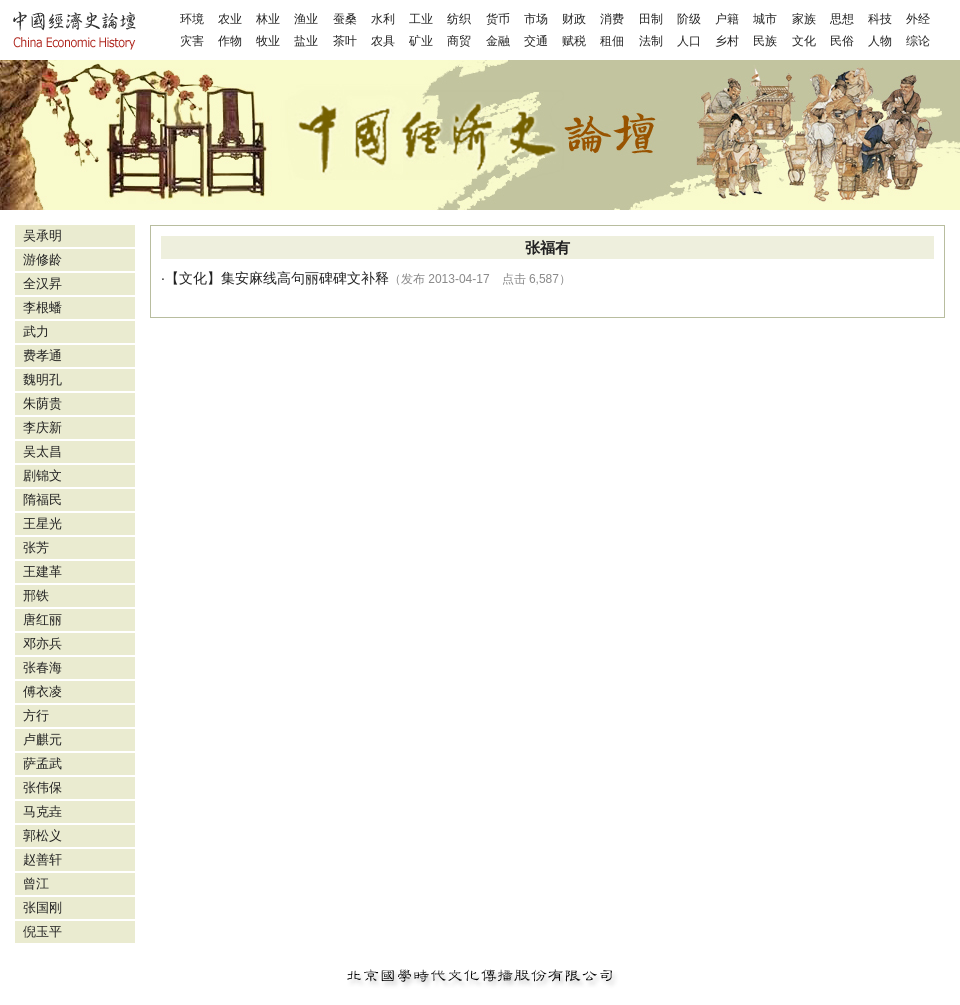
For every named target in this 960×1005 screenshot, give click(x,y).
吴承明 (42, 235)
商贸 (459, 41)
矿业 (421, 41)
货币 (498, 19)
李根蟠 (42, 307)
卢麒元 (42, 739)
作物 (230, 41)
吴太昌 (42, 451)
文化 (804, 41)
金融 (498, 41)
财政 (574, 19)
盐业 (306, 41)
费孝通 (42, 355)
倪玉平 (42, 931)
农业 (230, 19)
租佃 (612, 41)
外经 (918, 19)
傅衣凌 (42, 691)
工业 (421, 19)
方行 (36, 715)
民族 (765, 41)
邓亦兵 (42, 643)
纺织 (459, 19)
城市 (765, 19)
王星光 (42, 523)
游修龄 (42, 259)
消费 (612, 19)
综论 (918, 41)
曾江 (36, 883)
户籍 (727, 19)
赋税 (574, 41)
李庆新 (42, 427)
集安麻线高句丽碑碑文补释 (305, 278)
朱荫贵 (42, 403)
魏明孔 (42, 379)
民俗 (842, 41)
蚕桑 (345, 19)
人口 (689, 41)
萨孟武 (42, 763)
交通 (536, 41)
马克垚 (42, 811)
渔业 (306, 19)
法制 (651, 41)
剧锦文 (42, 475)
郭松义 (42, 835)
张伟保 (42, 787)
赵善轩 (42, 859)
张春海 (42, 667)
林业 (268, 19)
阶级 (689, 19)
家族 (804, 19)
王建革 (42, 571)
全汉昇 (42, 283)
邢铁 (36, 595)
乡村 (727, 41)
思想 (842, 19)
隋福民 (42, 499)
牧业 (268, 41)
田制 (651, 19)
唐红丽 (42, 619)
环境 (192, 19)
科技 (880, 19)
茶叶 (345, 41)
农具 (383, 41)
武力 (36, 331)
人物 (880, 41)
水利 (383, 19)
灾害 (192, 41)
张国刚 (42, 907)
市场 (536, 19)
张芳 (36, 547)
